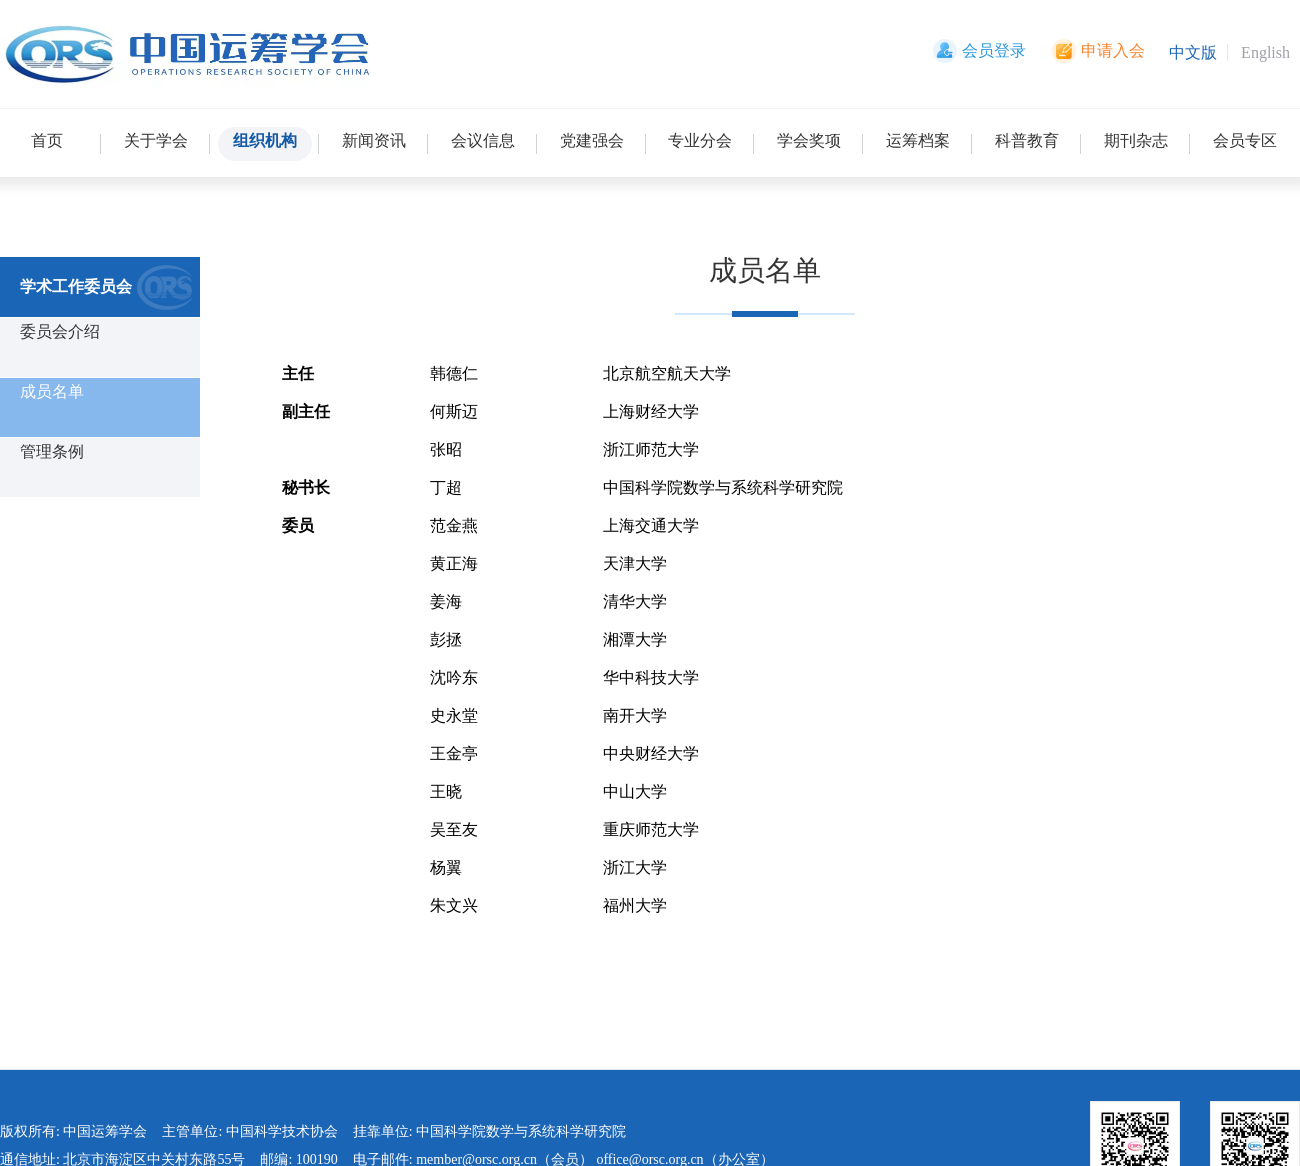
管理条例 (52, 451)
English (1265, 52)
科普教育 (1027, 140)
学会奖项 (809, 140)
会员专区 (1245, 140)
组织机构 (265, 140)
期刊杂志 (1136, 140)
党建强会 (592, 140)
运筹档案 (918, 140)
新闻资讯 (374, 140)
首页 (47, 140)
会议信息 (483, 140)
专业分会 (700, 140)
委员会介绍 (60, 331)
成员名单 (52, 391)
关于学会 (156, 140)
